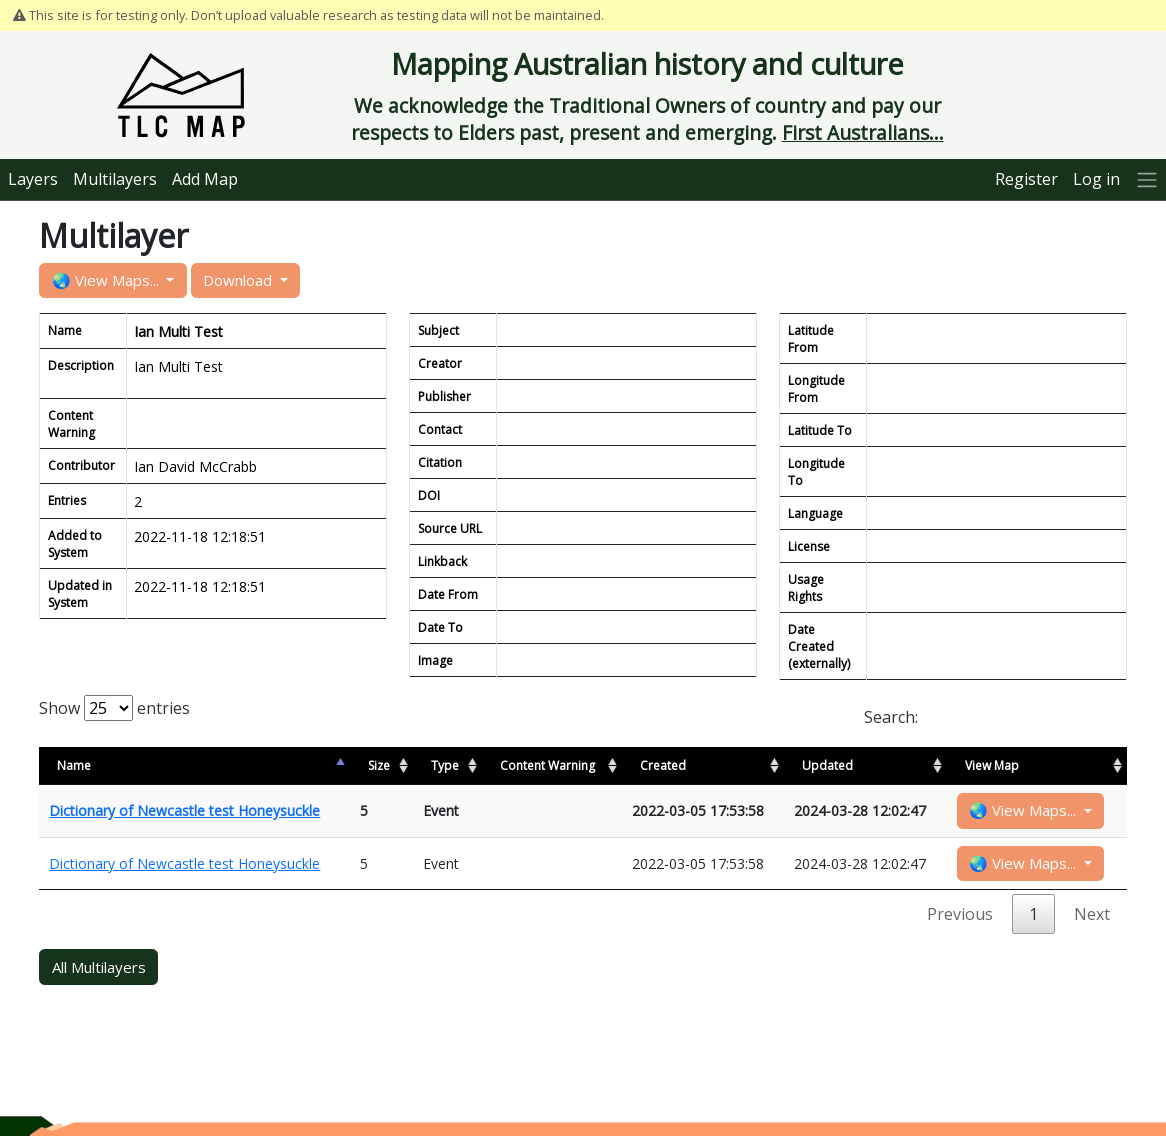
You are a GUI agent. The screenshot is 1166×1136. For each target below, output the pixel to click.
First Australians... (863, 132)
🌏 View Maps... (107, 280)
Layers (33, 179)
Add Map (205, 179)
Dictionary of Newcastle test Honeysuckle (184, 810)
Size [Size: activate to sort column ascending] (379, 765)
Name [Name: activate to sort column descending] (74, 765)
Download (239, 280)
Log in (1096, 179)
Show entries (114, 708)
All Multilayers (99, 967)
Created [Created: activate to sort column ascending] (663, 765)
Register (1026, 179)
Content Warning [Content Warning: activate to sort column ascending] (547, 765)
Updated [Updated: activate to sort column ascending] (827, 765)
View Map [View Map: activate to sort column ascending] (992, 765)
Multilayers (115, 179)
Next (1092, 914)
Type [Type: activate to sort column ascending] (445, 765)
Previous (960, 914)
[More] (1146, 179)
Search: (995, 717)
